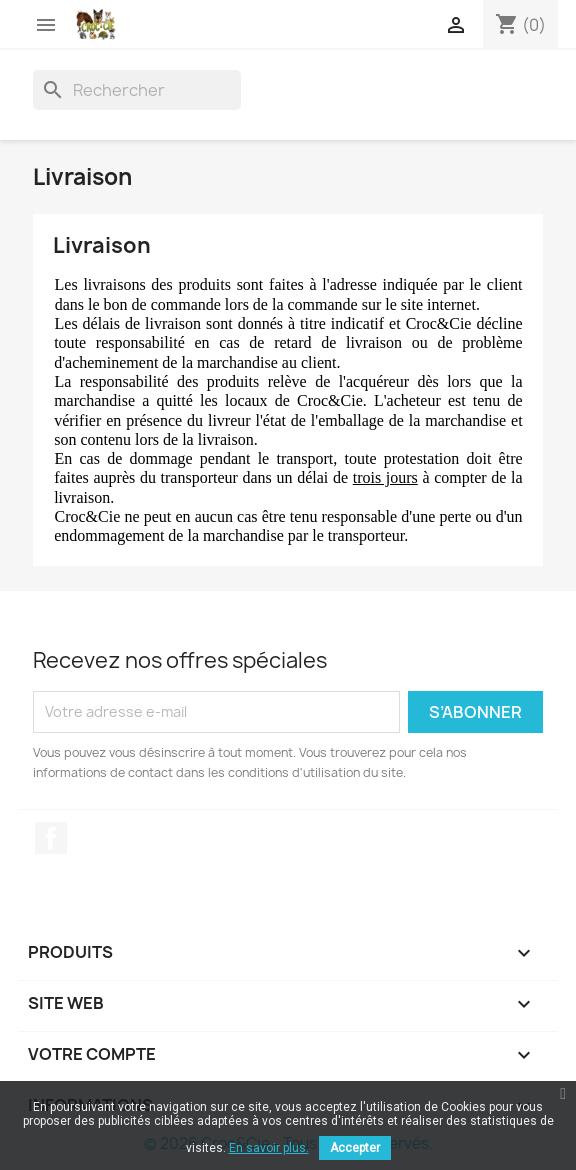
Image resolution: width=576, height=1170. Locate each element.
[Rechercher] (137, 90)
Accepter (355, 1148)
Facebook (51, 838)
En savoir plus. (269, 1148)
